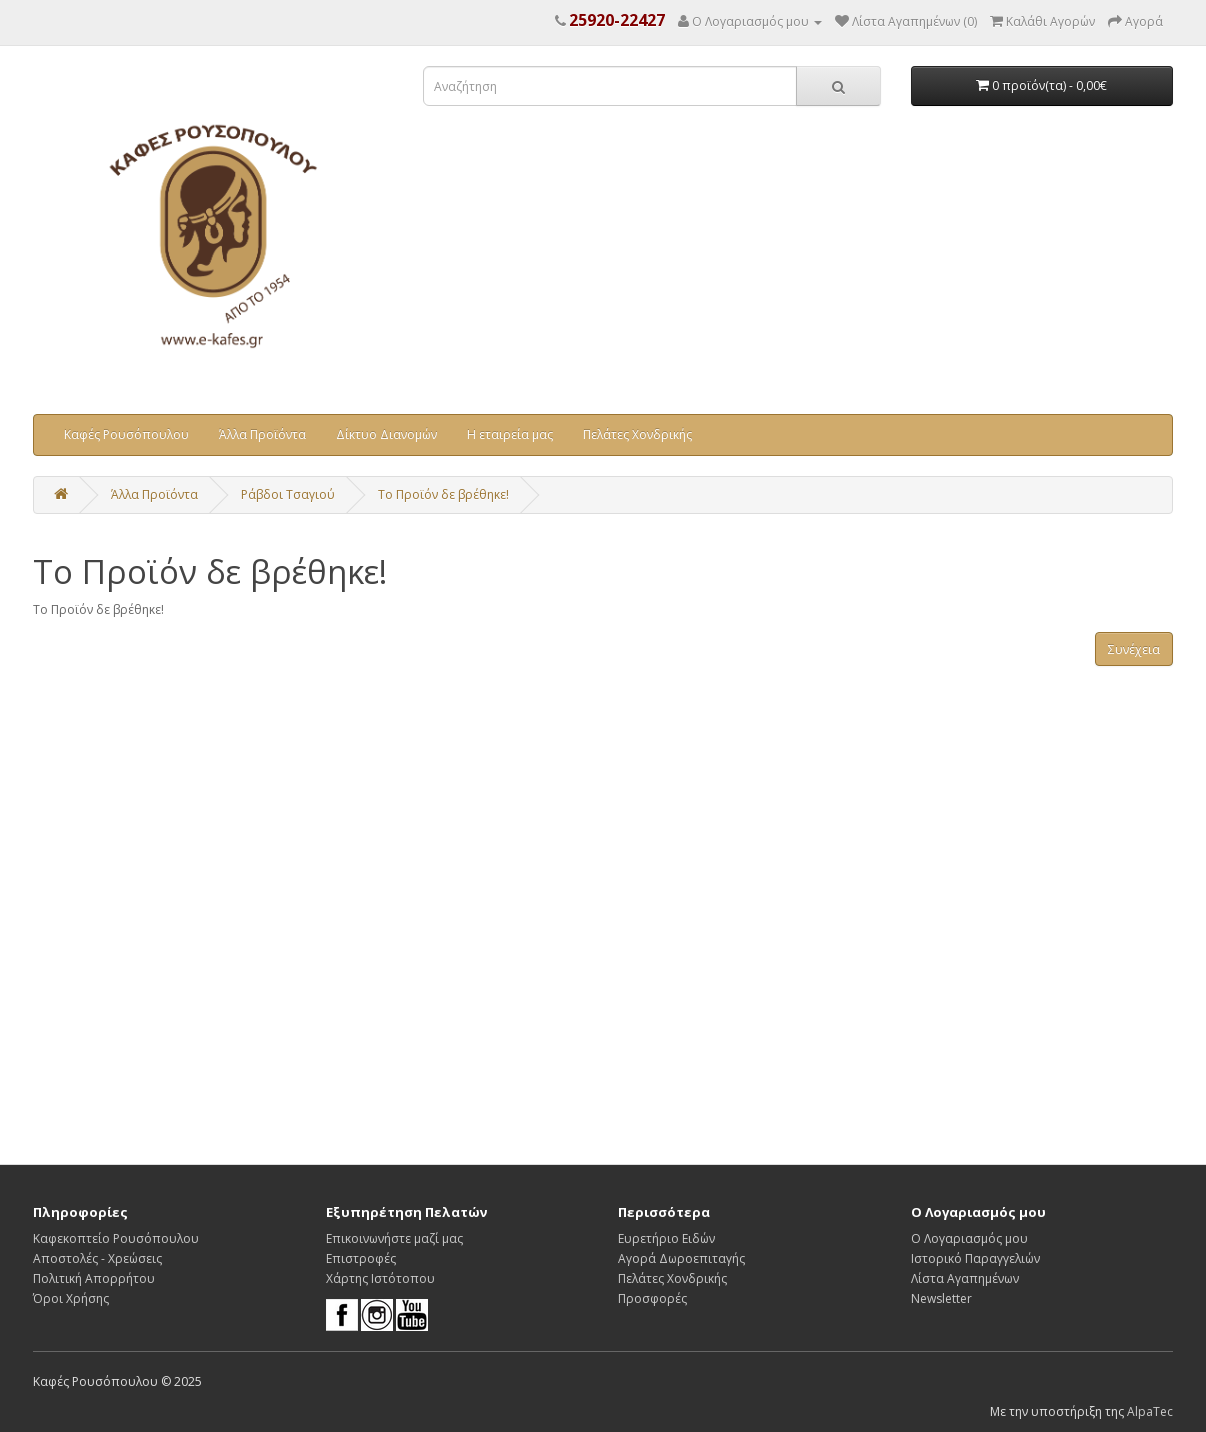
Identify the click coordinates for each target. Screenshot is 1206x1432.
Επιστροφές (361, 1258)
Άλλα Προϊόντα (262, 434)
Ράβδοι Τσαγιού (288, 494)
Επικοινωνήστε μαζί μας (394, 1238)
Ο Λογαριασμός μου (969, 1238)
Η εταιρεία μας (510, 434)
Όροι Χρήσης (71, 1298)
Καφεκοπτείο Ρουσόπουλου (116, 1238)
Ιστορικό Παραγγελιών (975, 1258)
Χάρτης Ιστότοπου (380, 1278)
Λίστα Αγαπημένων (965, 1278)
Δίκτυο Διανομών (386, 434)
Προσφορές (652, 1298)
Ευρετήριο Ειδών (666, 1238)
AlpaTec (1150, 1411)
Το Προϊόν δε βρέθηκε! (443, 494)
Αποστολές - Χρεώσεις (97, 1258)
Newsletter (941, 1298)
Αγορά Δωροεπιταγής (681, 1258)
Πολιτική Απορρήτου (94, 1278)
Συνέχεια (1134, 649)
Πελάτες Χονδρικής (637, 434)
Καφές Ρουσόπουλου (126, 434)
